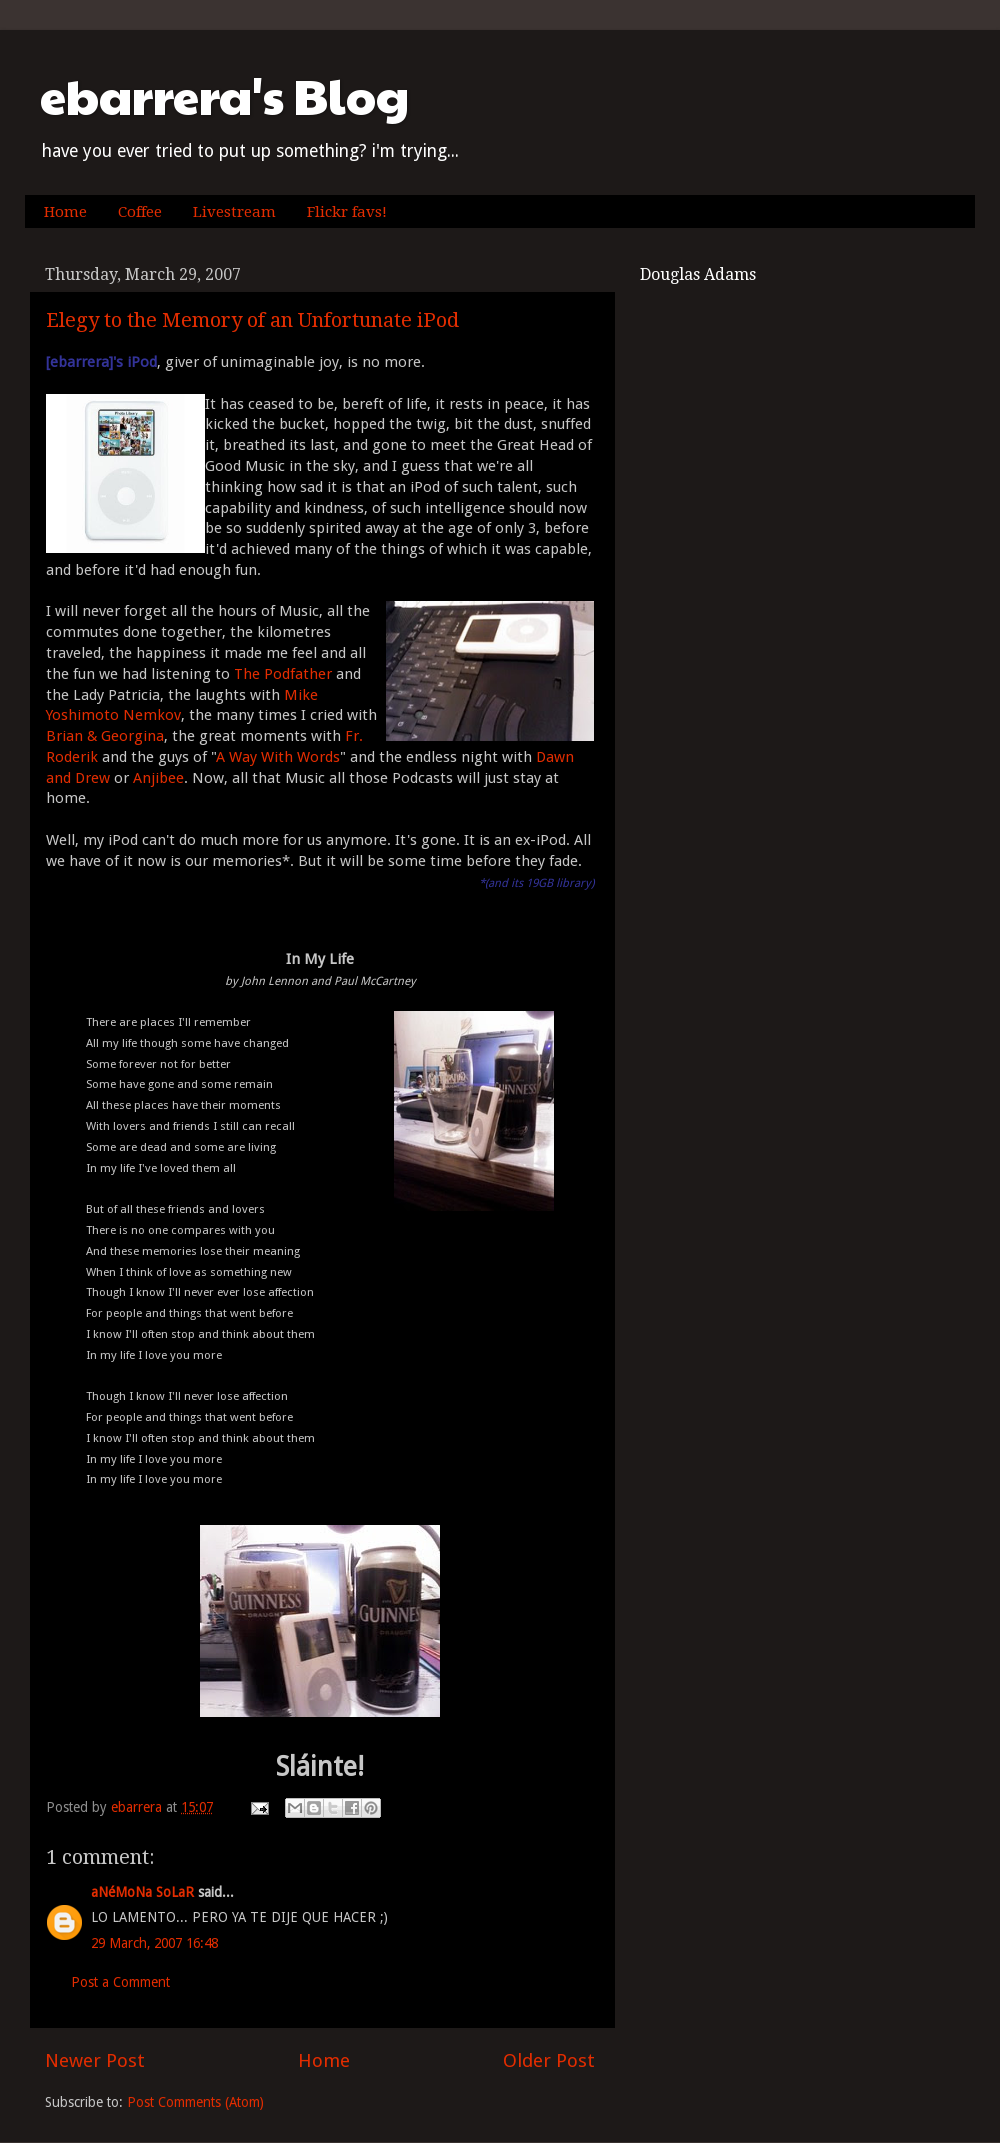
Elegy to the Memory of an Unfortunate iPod (252, 320)
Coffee (140, 212)
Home (65, 212)
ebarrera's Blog (224, 95)
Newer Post (95, 2060)
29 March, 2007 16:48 (154, 1943)
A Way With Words (278, 757)
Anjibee (158, 778)
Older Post (549, 2060)
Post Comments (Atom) (195, 2102)
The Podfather (283, 674)
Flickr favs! (347, 212)
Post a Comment (120, 1982)
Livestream (234, 212)
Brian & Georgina (105, 736)
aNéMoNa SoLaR (142, 1892)
